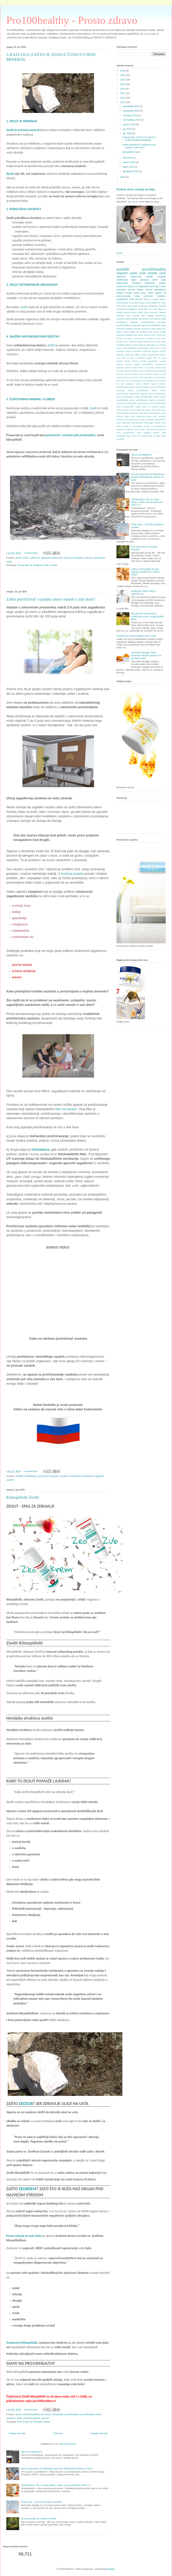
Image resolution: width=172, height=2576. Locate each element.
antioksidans (143, 348)
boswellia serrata (125, 289)
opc (140, 319)
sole (138, 420)
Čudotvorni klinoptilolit (21, 2343)
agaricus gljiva (145, 345)
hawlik (149, 276)
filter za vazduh (66, 1109)
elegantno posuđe (157, 306)
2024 (123, 79)
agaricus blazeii (131, 345)
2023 (123, 84)
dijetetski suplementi (51, 557)
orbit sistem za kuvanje (143, 368)
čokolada (120, 439)
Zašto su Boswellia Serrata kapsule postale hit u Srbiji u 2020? (145, 572)
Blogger (111, 2569)
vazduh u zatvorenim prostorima (76, 1476)
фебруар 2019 (131, 171)
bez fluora (46, 2414)
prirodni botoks (150, 384)
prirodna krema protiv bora (141, 377)
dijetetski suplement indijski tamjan (131, 355)
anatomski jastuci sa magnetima (133, 286)
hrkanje (119, 361)
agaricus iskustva (158, 345)
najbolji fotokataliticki (143, 364)
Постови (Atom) (67, 2444)
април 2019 (129, 162)
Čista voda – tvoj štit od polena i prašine (41, 2502)
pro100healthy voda (156, 325)
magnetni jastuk (126, 273)
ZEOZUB (26, 2103)
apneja (152, 348)
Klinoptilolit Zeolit (22, 1497)
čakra (163, 436)
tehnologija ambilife (152, 423)
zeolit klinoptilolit (31, 2418)
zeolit (23, 307)
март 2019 (129, 166)
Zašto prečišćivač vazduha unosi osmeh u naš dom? (50, 599)
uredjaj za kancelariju (132, 426)
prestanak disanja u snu (133, 371)
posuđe (119, 371)
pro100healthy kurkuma (153, 322)
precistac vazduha (155, 296)
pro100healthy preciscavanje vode (138, 403)
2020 (123, 97)
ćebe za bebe (154, 436)
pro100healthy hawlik (131, 397)
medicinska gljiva (126, 279)
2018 (123, 177)
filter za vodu (150, 309)
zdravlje (136, 328)
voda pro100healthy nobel (128, 433)
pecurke (146, 319)
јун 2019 (127, 133)
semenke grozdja (124, 328)
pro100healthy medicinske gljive (131, 325)
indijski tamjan (124, 292)
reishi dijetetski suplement (127, 413)
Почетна (57, 2433)
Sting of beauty (151, 299)
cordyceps (143, 306)
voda (131, 299)
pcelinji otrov (160, 368)
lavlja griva (140, 292)
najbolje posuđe (124, 364)
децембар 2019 (131, 106)
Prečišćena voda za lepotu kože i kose (136, 636)
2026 (123, 70)
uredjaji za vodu (131, 429)
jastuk (127, 312)
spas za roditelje (147, 420)
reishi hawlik (143, 413)
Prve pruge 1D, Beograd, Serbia (33, 2421)
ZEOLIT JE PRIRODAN (23, 121)
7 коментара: (31, 553)
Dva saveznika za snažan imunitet (38, 2518)
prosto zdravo (130, 410)
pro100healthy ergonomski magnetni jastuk (134, 394)
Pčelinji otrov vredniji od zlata (135, 189)
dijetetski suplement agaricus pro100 (150, 351)
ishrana (67, 557)
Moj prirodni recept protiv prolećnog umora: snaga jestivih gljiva (147, 616)
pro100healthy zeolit (90, 2414)
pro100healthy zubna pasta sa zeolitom (140, 407)
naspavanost (160, 364)
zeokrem (10, 2418)
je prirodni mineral (27, 130)
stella (118, 423)
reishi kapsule (155, 413)
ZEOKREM (27, 2188)
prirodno (162, 384)
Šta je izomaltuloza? (31, 2451)
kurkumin (154, 312)
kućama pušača (72, 873)
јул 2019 (127, 129)
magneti (161, 276)
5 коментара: (31, 1471)
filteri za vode (159, 358)
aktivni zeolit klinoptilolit (27, 2414)
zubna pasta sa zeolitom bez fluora (141, 332)
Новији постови (17, 2433)
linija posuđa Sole (135, 315)
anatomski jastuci (155, 283)
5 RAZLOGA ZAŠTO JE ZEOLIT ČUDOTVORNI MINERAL (139, 139)
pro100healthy (71, 2414)
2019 (123, 102)
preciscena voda (158, 319)
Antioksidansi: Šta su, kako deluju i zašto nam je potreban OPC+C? (55, 2485)
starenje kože (160, 420)
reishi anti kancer (143, 410)
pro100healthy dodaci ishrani (151, 391)
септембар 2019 (132, 119)
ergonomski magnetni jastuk (129, 309)
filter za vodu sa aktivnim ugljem (137, 358)
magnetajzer (153, 361)
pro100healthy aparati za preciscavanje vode (134, 387)
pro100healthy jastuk (125, 400)
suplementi (99, 557)
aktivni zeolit (21, 557)
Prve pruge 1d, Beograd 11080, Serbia (37, 565)
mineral (88, 557)
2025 (123, 75)
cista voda (132, 306)
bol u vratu (161, 348)
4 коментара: (31, 2409)
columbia (120, 351)
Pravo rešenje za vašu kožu (24, 2236)
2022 (123, 88)
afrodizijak (120, 345)
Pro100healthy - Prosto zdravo (71, 20)
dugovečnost (153, 355)
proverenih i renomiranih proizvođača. (70, 435)
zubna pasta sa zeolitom (136, 436)
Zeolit (10, 130)
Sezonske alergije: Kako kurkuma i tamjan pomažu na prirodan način (146, 655)
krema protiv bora (140, 312)
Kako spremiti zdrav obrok (155, 342)
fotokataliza (40, 1149)
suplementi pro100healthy (132, 423)
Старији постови (99, 2433)
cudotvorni (34, 557)
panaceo (144, 279)
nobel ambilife (148, 273)
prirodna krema (137, 374)
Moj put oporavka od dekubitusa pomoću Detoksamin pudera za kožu (56, 2468)
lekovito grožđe (139, 361)
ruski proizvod (130, 420)
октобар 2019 (130, 115)
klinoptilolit (78, 557)
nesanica (120, 368)
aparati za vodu (158, 302)
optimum (128, 368)
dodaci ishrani (144, 289)
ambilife (19, 1476)
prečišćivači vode (151, 371)
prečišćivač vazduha (48, 1476)
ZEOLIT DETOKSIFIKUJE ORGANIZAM (33, 285)
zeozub (45, 2418)
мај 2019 (128, 157)
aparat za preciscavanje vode (136, 302)
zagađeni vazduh (151, 433)
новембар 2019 (131, 110)
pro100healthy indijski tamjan (153, 397)
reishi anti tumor (159, 410)
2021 (123, 93)
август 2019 (129, 124)
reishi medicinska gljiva (140, 416)
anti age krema (158, 286)
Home (119, 253)
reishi (154, 279)
